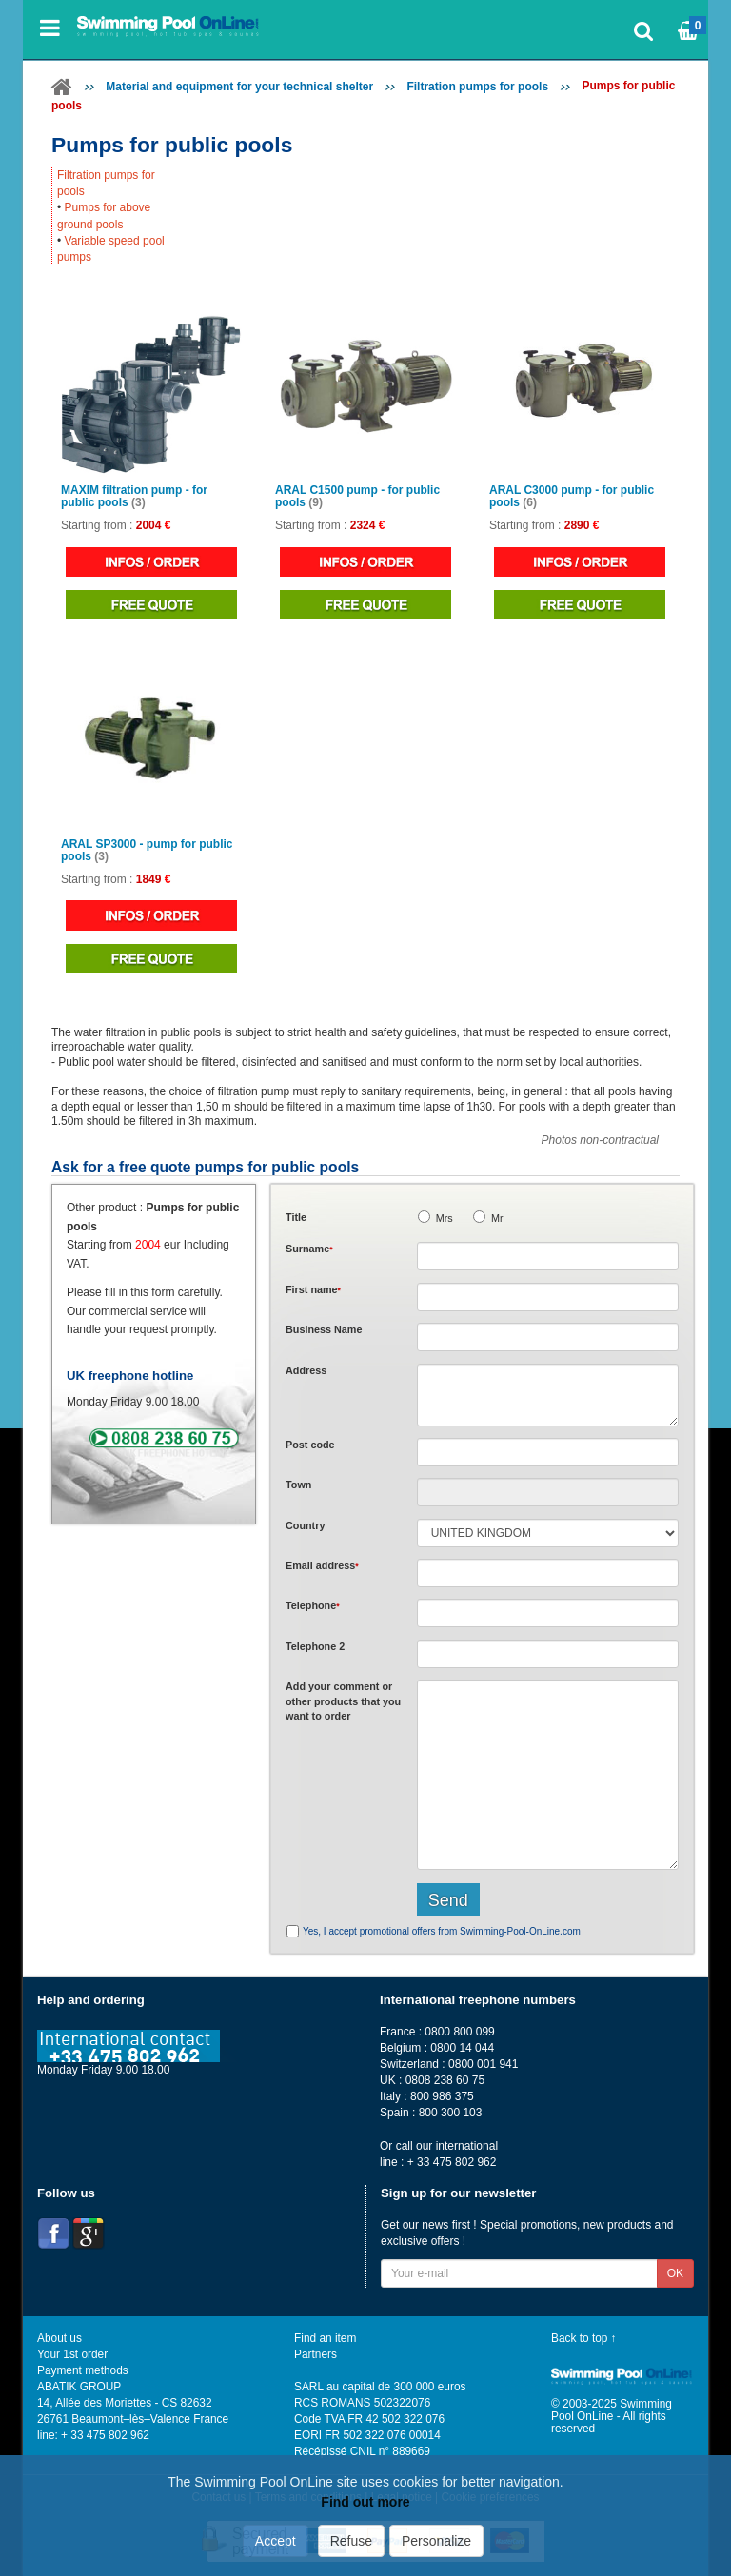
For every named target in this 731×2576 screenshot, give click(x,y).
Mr (497, 1218)
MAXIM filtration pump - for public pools (134, 496)
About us (59, 2338)
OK (675, 2273)
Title (296, 1217)
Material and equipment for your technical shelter (239, 86)
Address (306, 1370)
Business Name (324, 1329)
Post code (310, 1444)
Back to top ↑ (584, 2338)
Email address (322, 1565)
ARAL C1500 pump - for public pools (357, 496)
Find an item (325, 2338)
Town (298, 1484)
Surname (309, 1248)
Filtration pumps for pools (477, 86)
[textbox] (548, 1452)
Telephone (313, 1605)
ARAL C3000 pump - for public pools (571, 496)
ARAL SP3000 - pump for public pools (146, 850)
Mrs (444, 1218)
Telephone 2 (315, 1646)
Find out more (365, 2501)
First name (313, 1289)
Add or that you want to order (343, 1701)
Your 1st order (72, 2354)
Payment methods (82, 2370)
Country (305, 1525)
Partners (315, 2354)
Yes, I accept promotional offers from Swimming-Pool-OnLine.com (442, 1931)
